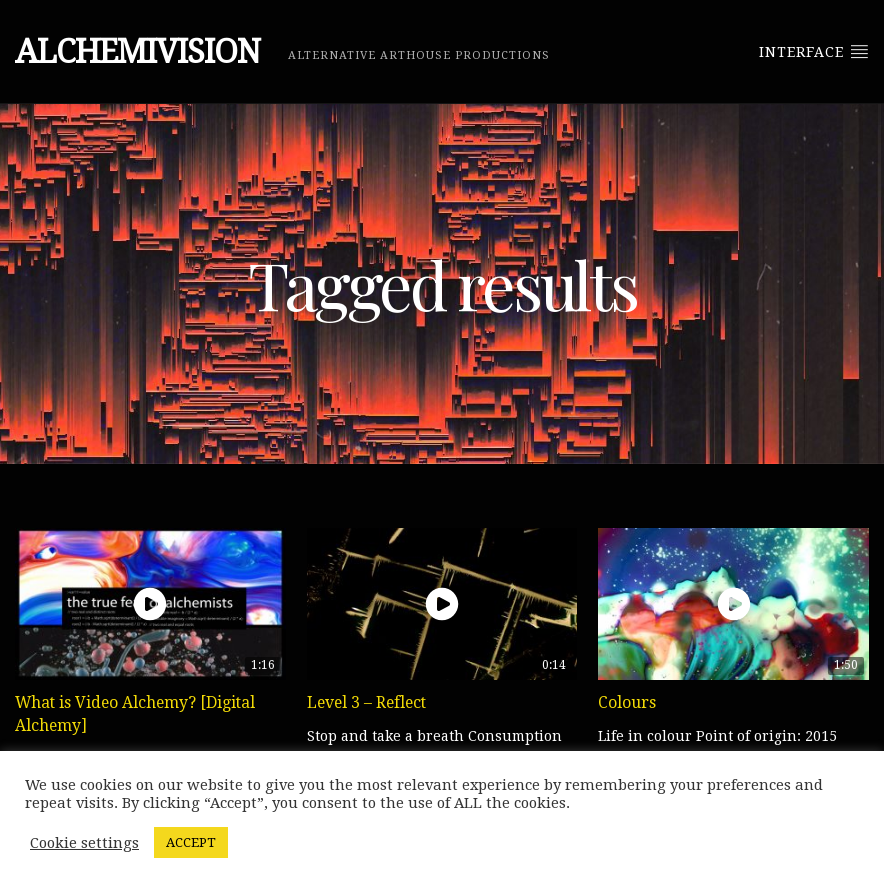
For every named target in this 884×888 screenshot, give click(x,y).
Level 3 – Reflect (366, 702)
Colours (627, 702)
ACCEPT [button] (191, 842)
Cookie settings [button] (84, 843)
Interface (814, 51)
